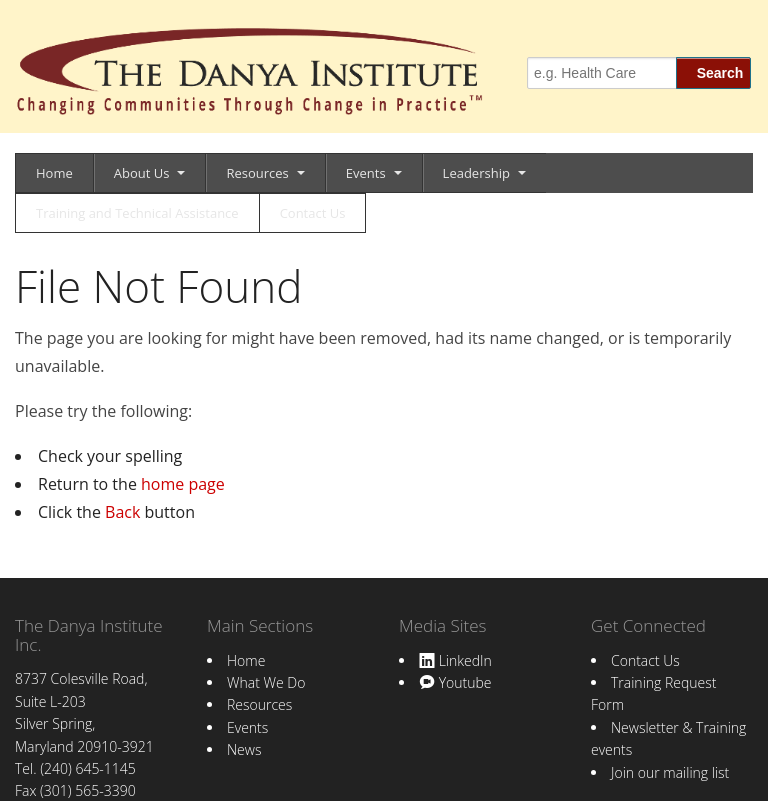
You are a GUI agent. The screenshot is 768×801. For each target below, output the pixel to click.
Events (366, 173)
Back (122, 512)
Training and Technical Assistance (137, 213)
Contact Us (313, 213)
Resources (257, 173)
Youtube (455, 682)
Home (54, 173)
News (244, 749)
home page (183, 484)
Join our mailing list (670, 772)
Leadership (476, 173)
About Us (142, 173)
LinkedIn (455, 660)
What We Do (266, 682)
